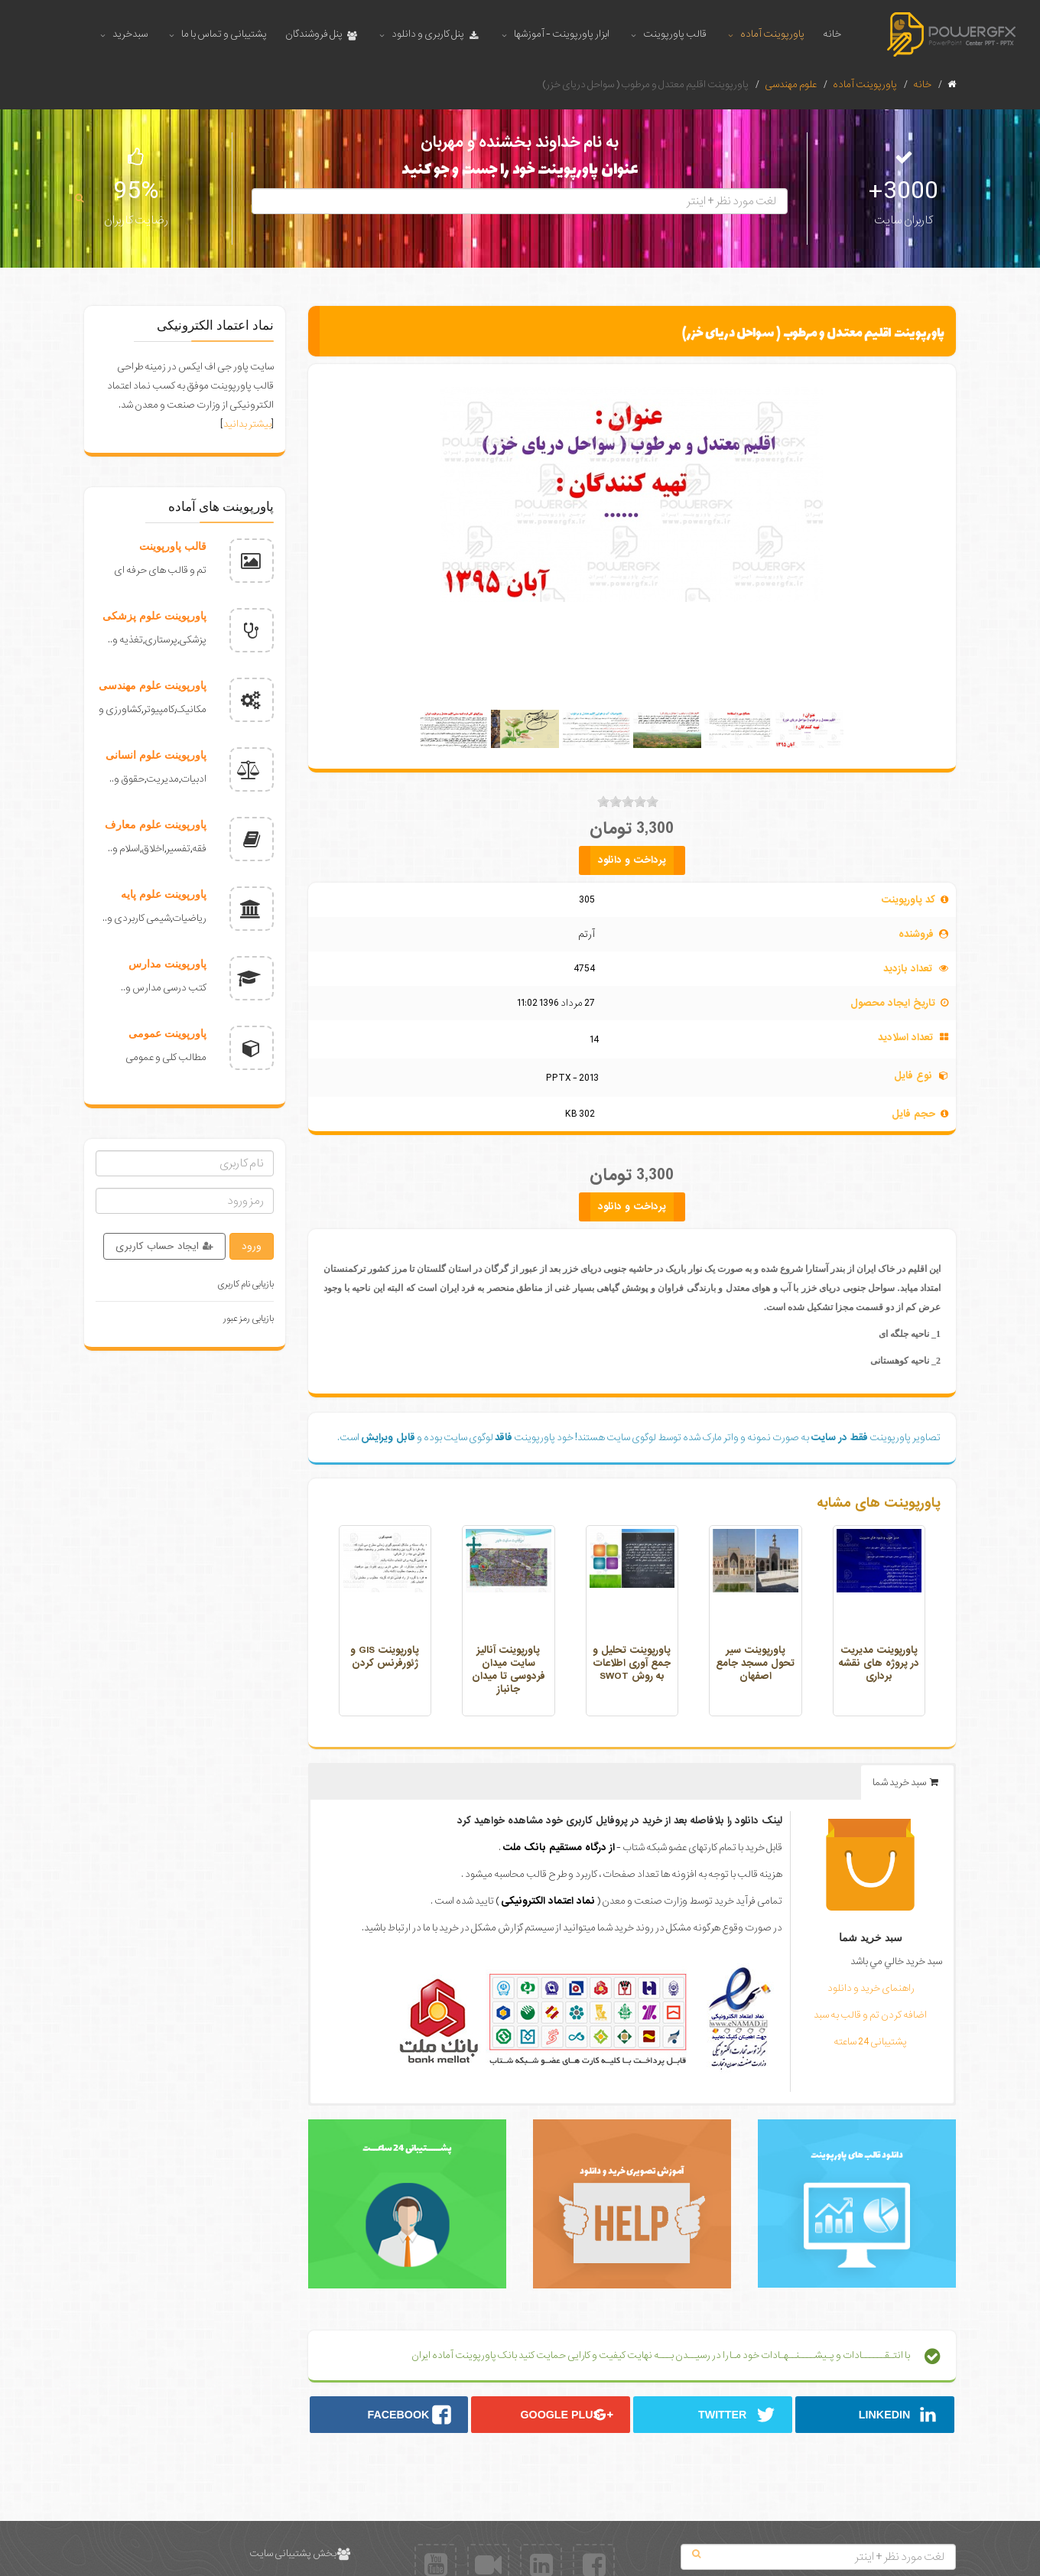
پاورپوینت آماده (772, 34)
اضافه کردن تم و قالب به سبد (870, 2015)
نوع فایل (913, 1075)
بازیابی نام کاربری (246, 1284)
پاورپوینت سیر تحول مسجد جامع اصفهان (755, 1663)
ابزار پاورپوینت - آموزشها (561, 34)
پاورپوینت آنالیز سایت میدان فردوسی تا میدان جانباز (508, 1670)
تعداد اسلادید (905, 1037)
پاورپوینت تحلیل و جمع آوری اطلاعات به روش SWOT (632, 1663)
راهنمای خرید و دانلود (870, 1988)
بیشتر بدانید (247, 424)
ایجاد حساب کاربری (164, 1246)
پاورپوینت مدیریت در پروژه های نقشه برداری (879, 1663)
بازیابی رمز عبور (248, 1318)
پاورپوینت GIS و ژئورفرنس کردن (384, 1657)
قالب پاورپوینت (675, 34)
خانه (832, 34)
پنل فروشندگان (321, 34)
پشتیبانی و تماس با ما (224, 34)
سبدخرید (130, 34)
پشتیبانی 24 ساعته (870, 2041)
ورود (252, 1246)
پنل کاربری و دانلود (435, 34)
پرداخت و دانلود (632, 860)
